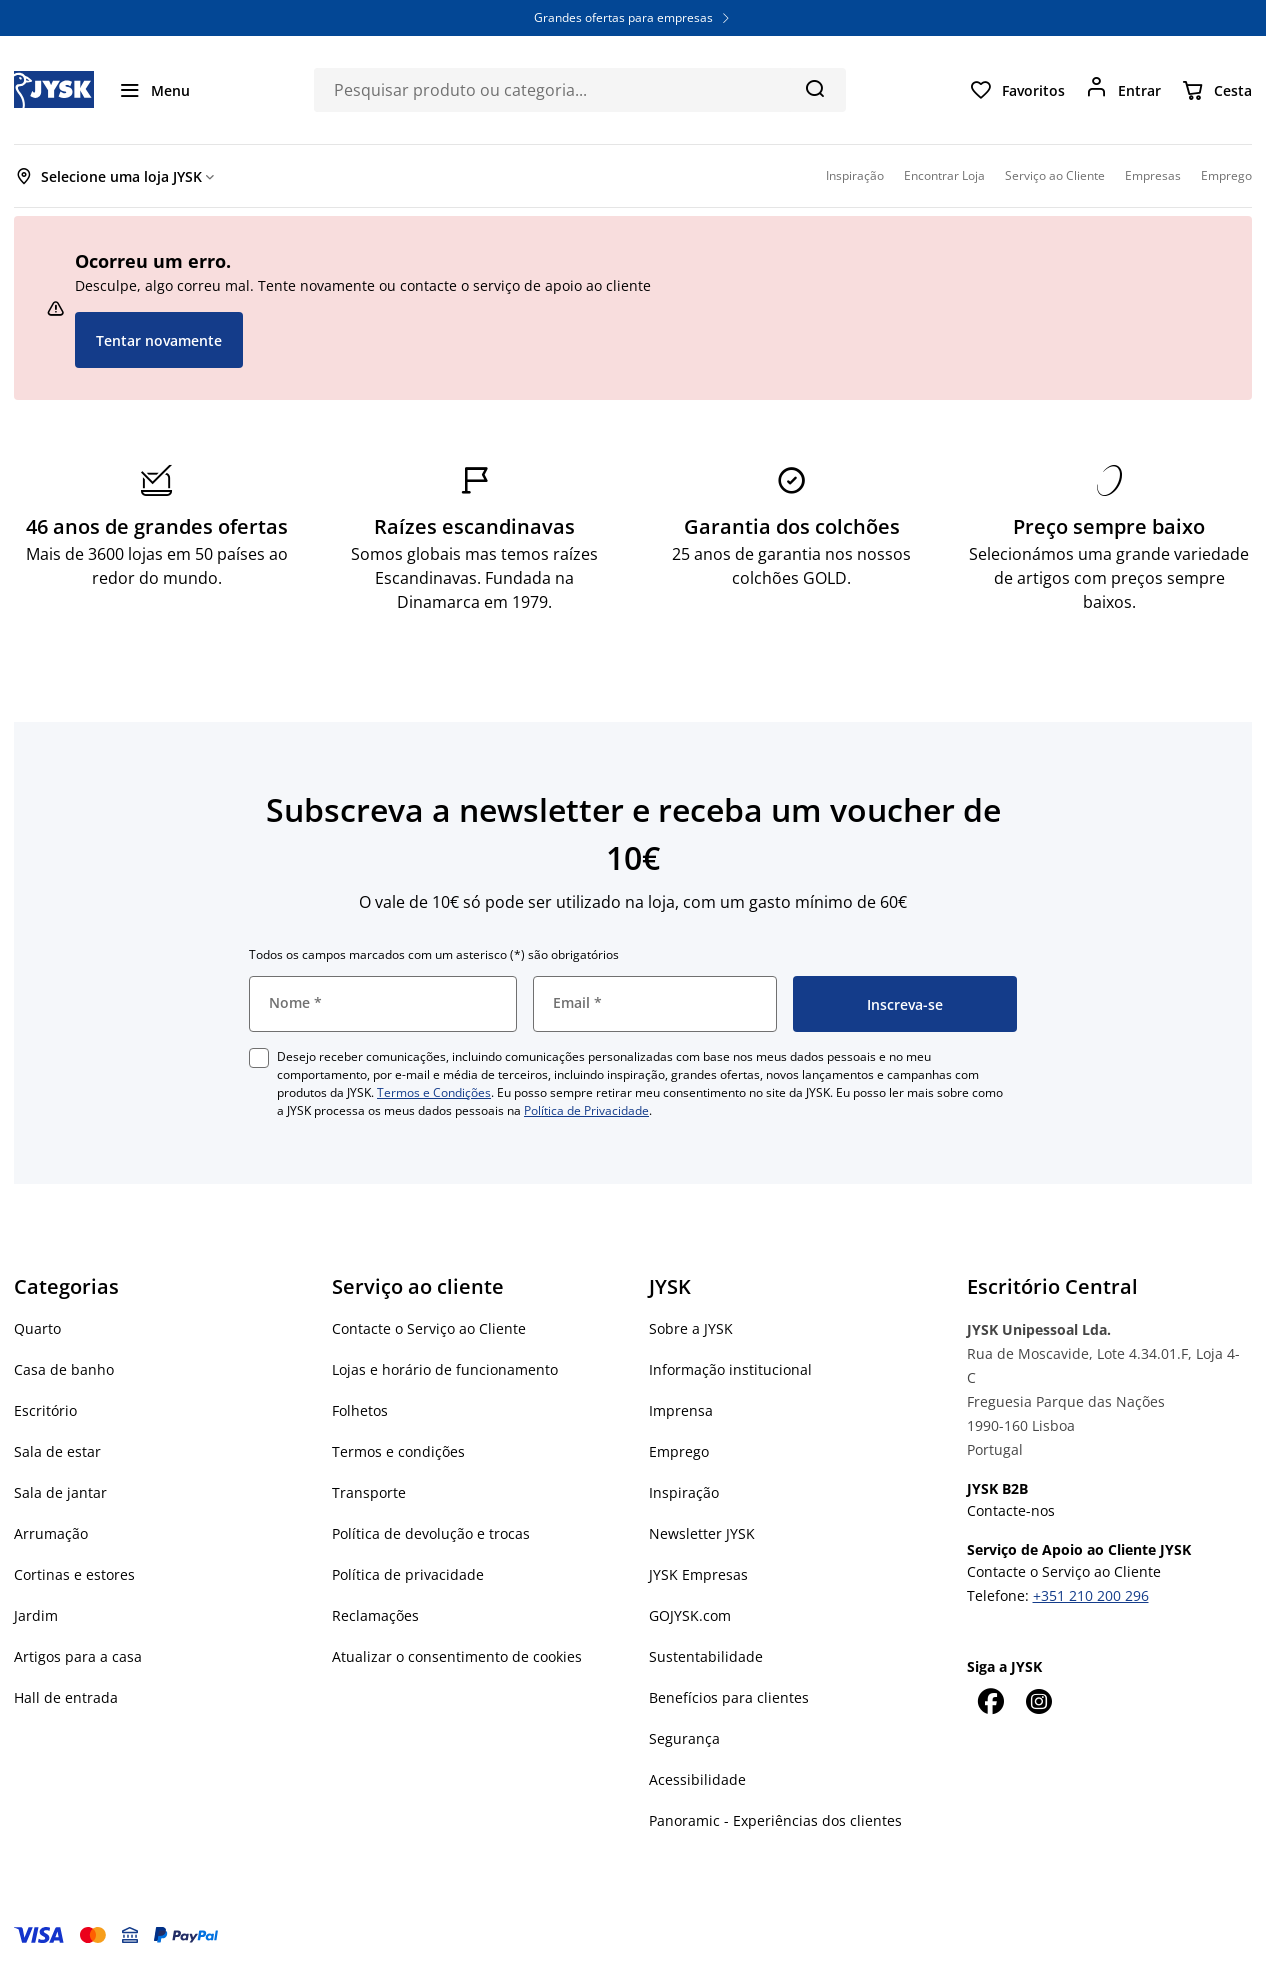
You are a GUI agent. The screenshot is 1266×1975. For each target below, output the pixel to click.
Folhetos (360, 1410)
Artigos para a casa (78, 1656)
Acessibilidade (697, 1779)
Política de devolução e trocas (431, 1533)
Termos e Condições (434, 1092)
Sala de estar (57, 1451)
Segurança (684, 1738)
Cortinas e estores (74, 1574)
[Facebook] (991, 1701)
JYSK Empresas (698, 1574)
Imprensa (681, 1410)
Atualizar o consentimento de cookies (457, 1656)
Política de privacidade (408, 1574)
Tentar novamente (159, 340)
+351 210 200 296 (1091, 1595)
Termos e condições (398, 1451)
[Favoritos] (1017, 90)
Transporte (369, 1492)
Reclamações (375, 1615)
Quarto (37, 1328)
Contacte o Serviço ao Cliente (429, 1328)
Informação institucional (730, 1369)
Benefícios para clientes (729, 1697)
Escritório (45, 1410)
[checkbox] (259, 1058)
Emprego (679, 1451)
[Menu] (154, 90)
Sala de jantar (60, 1492)
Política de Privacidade (586, 1110)
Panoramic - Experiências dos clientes (775, 1820)
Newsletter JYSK (702, 1533)
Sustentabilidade (706, 1656)
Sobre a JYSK (691, 1328)
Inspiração (684, 1492)
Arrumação (51, 1533)
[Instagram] (1039, 1701)
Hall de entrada (66, 1697)
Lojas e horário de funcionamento (445, 1369)
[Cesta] (1216, 90)
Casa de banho (64, 1369)
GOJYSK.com (690, 1615)
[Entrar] (1123, 90)
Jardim (36, 1615)
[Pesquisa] (814, 88)
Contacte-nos (1011, 1510)
